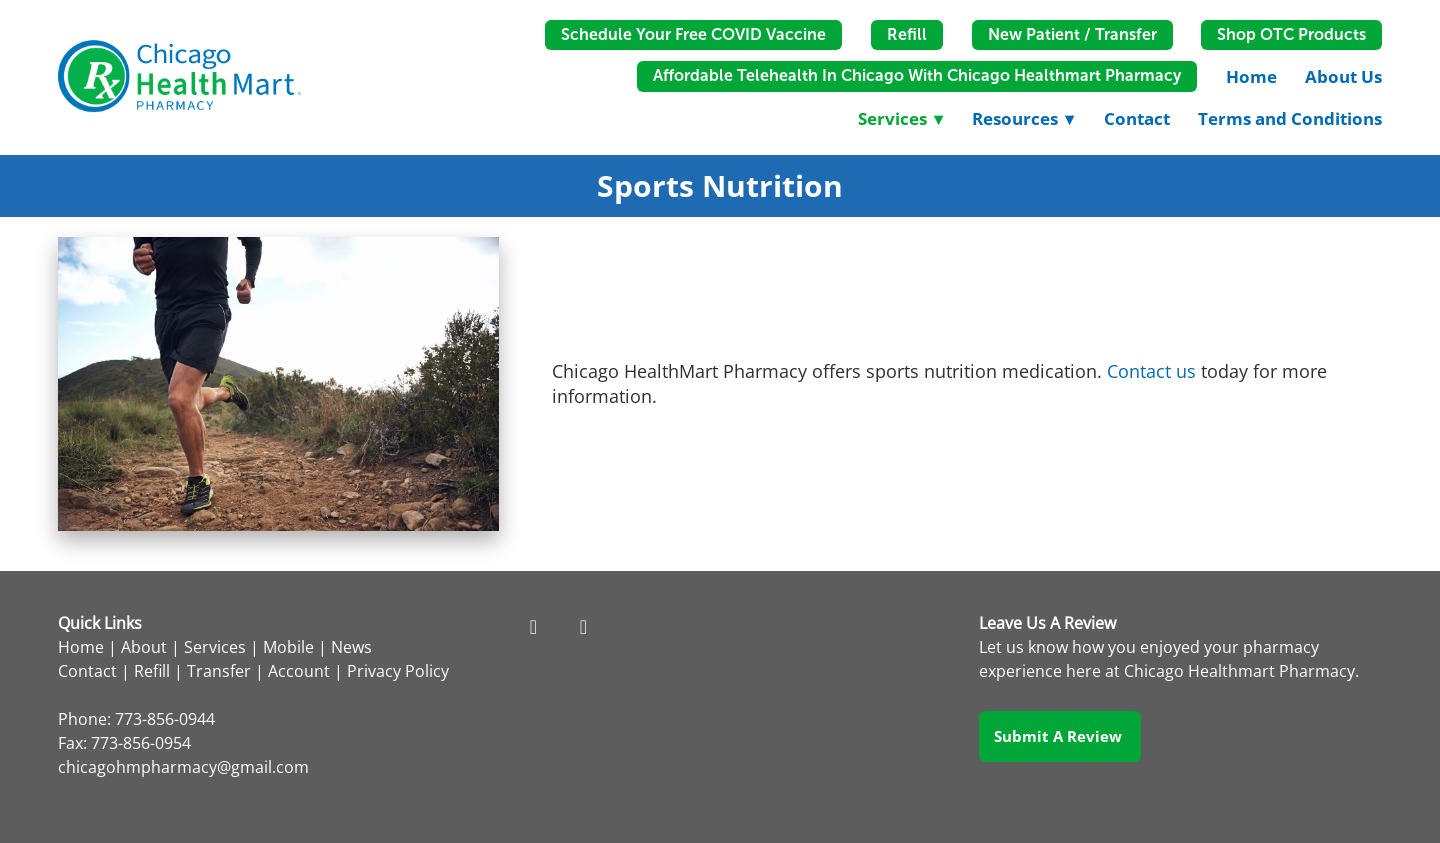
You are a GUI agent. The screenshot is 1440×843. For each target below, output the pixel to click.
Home (1251, 76)
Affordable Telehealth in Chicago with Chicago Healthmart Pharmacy (917, 75)
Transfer (219, 671)
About (144, 647)
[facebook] (533, 626)
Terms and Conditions (1290, 118)
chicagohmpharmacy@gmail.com (183, 767)
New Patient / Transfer (1072, 34)
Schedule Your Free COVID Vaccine (693, 34)
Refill (907, 34)
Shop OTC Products (1291, 34)
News (351, 647)
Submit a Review (1060, 736)
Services (215, 647)
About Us (1343, 76)
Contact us (1151, 371)
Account (299, 671)
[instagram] (583, 626)
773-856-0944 (165, 719)
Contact (1137, 118)
